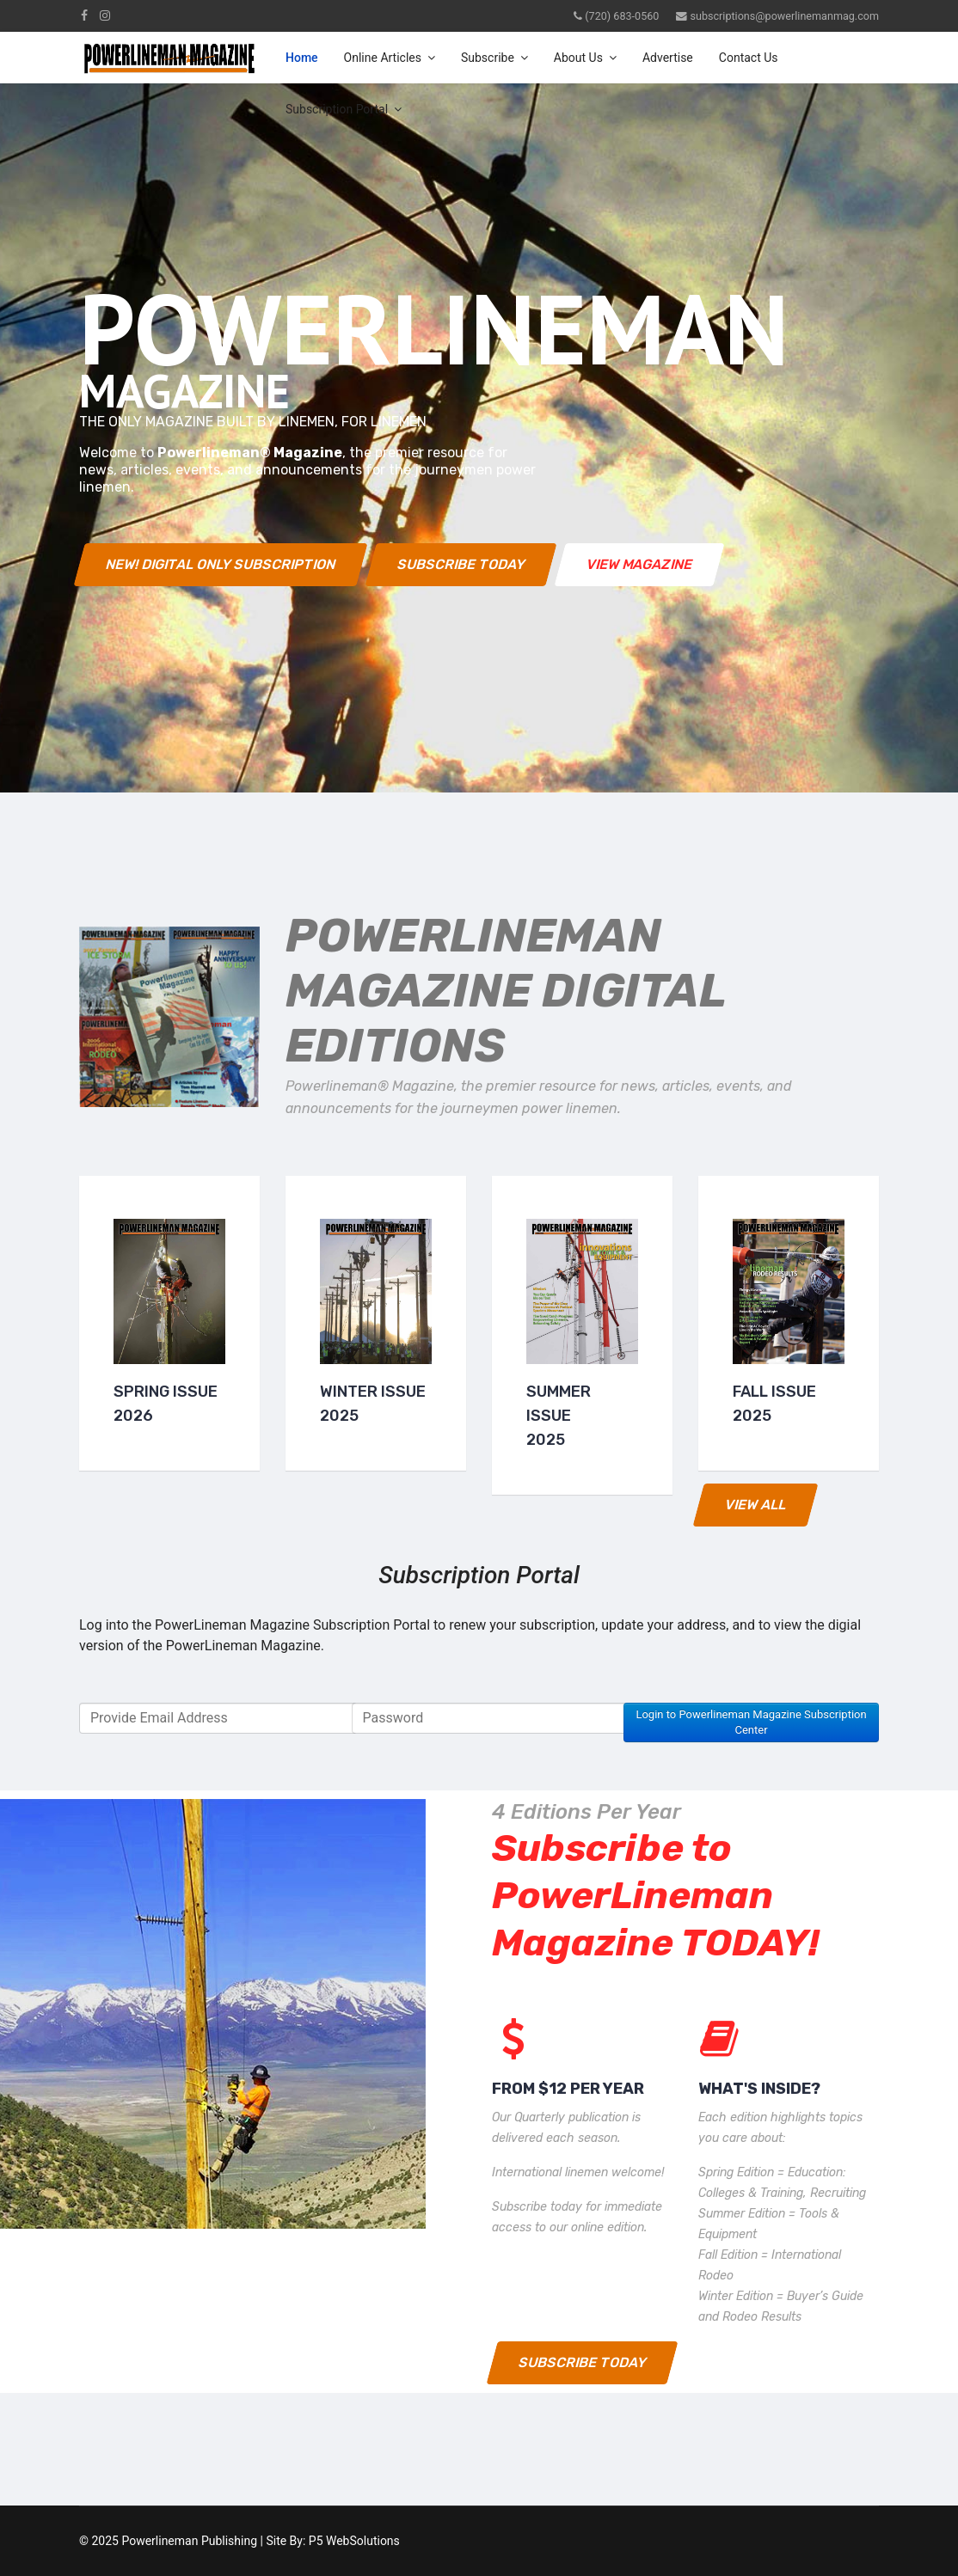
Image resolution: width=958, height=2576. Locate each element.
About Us (578, 57)
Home (302, 57)
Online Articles (382, 57)
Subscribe (487, 57)
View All (756, 1504)
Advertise (667, 57)
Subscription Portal (337, 109)
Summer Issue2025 (558, 1415)
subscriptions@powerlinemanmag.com (784, 15)
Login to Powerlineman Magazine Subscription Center (751, 1722)
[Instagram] (105, 15)
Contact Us (748, 57)
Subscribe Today (461, 564)
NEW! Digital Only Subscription (221, 564)
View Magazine (640, 564)
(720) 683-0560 (622, 15)
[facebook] (84, 15)
